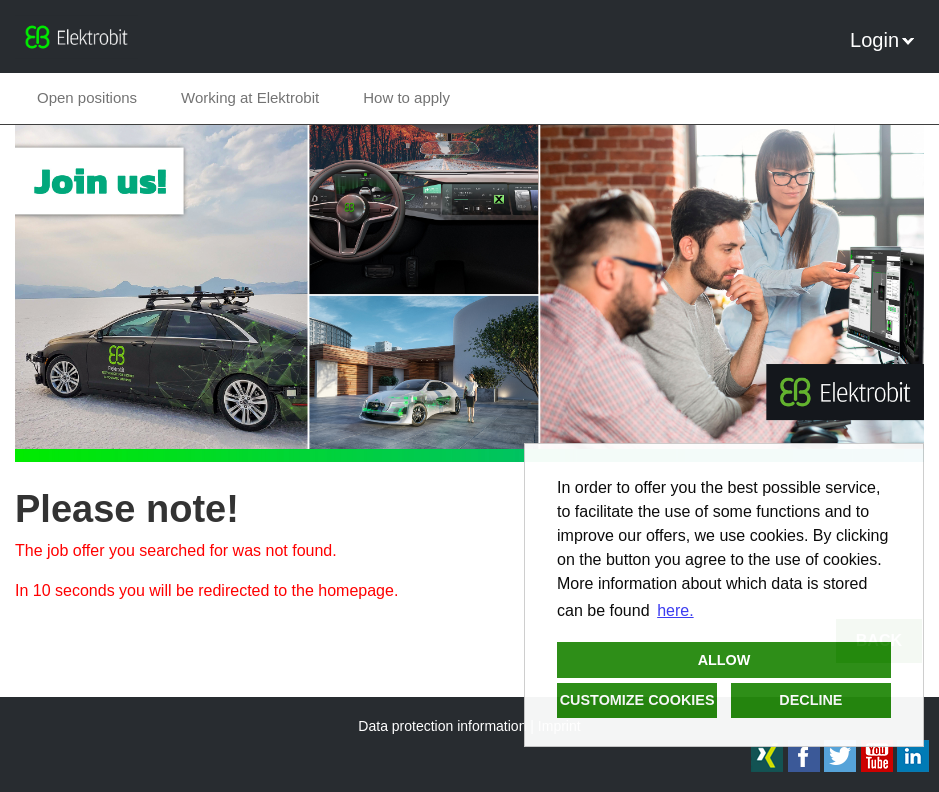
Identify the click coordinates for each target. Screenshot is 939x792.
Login (882, 40)
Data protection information (442, 726)
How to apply (406, 97)
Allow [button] (724, 660)
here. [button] (675, 610)
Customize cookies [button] (637, 700)
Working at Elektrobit (250, 97)
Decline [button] (810, 700)
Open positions (87, 97)
